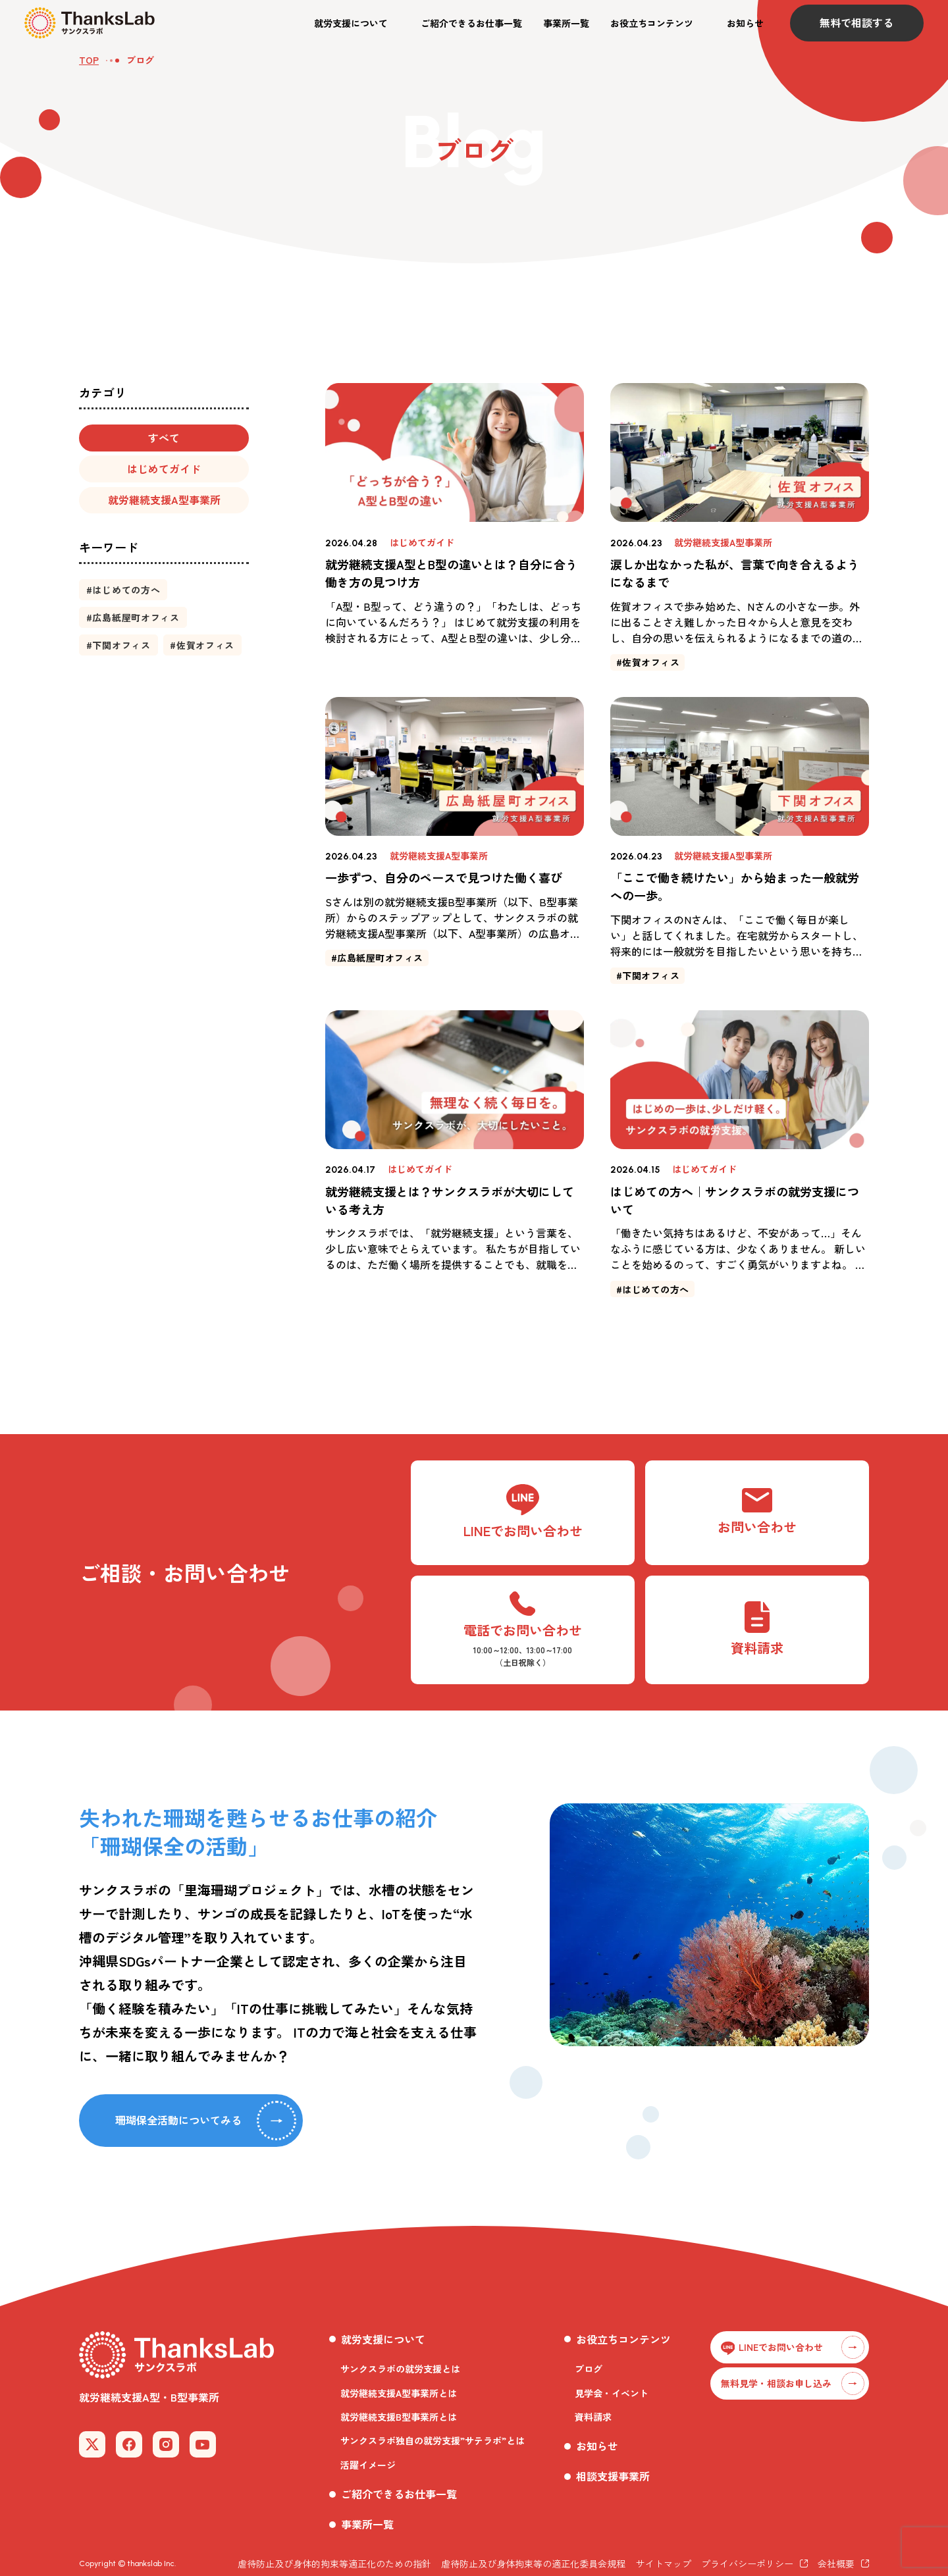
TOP (89, 59)
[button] (357, 23)
